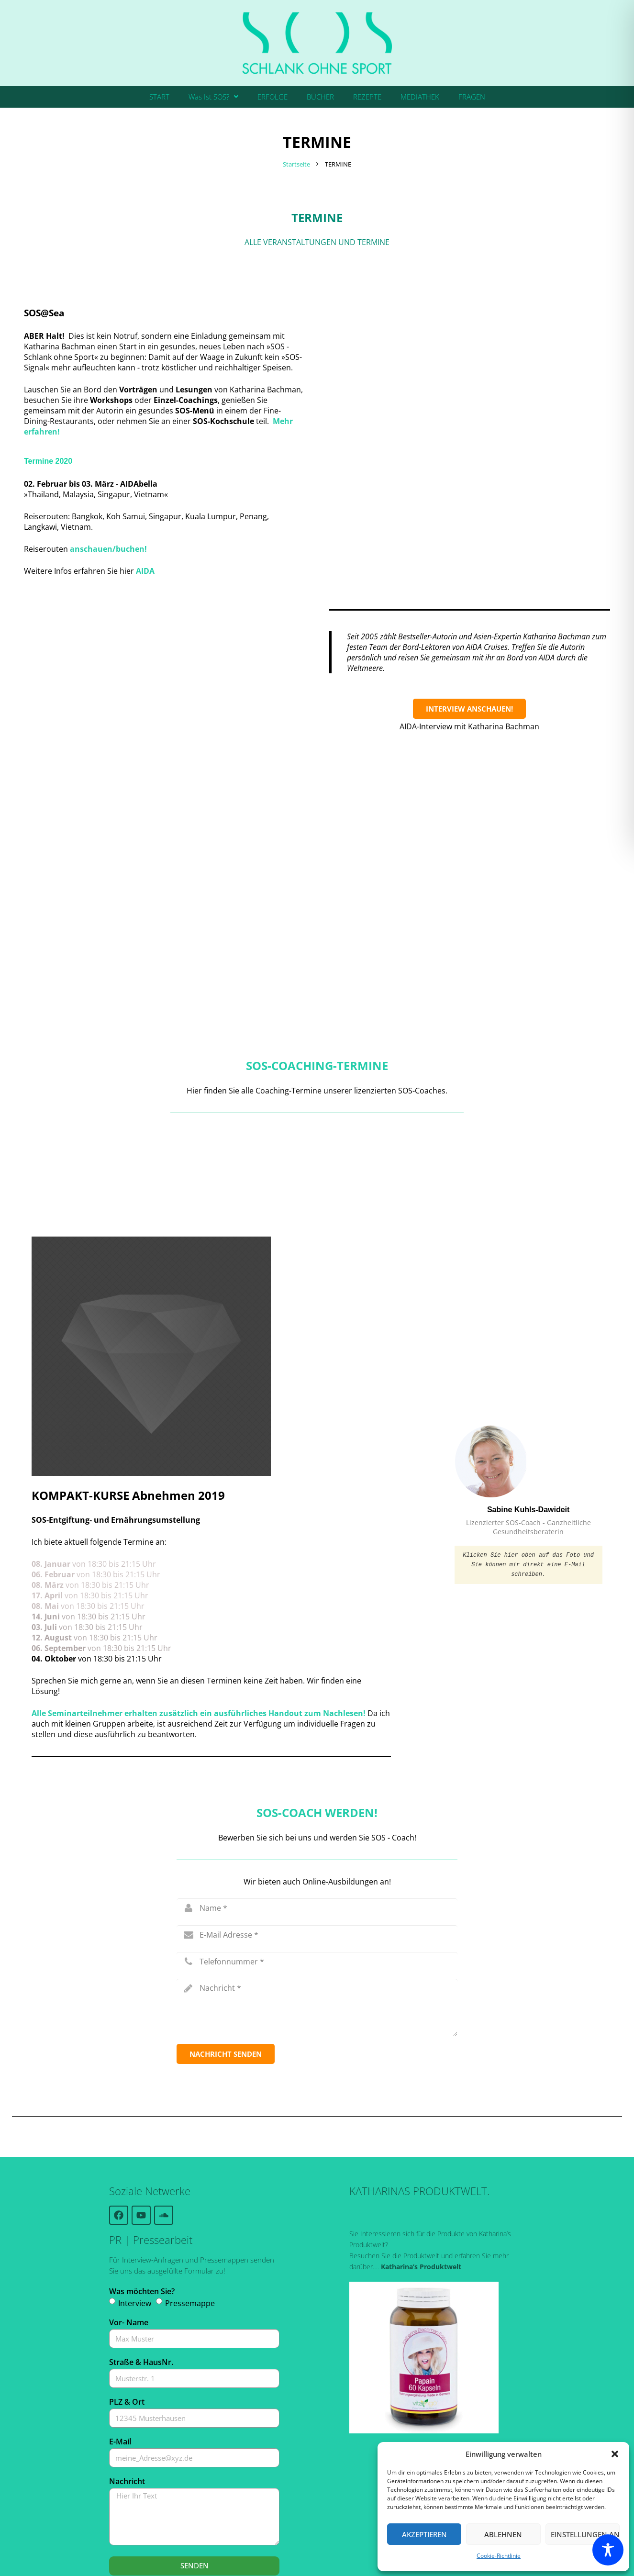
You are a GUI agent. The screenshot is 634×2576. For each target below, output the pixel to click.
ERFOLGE (272, 96)
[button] (615, 2454)
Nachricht (127, 2410)
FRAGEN (471, 96)
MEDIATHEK (419, 96)
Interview (134, 2232)
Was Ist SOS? (213, 96)
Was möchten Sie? (142, 2220)
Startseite (296, 164)
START (159, 96)
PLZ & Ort (127, 2330)
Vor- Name (128, 2251)
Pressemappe (190, 2232)
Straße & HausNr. (141, 2291)
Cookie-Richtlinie (499, 2556)
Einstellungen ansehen (585, 2534)
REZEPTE (367, 96)
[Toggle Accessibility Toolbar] (607, 2549)
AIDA (145, 571)
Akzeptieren (424, 2534)
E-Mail (120, 2370)
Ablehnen (503, 2534)
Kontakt (349, 2556)
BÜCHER (320, 96)
